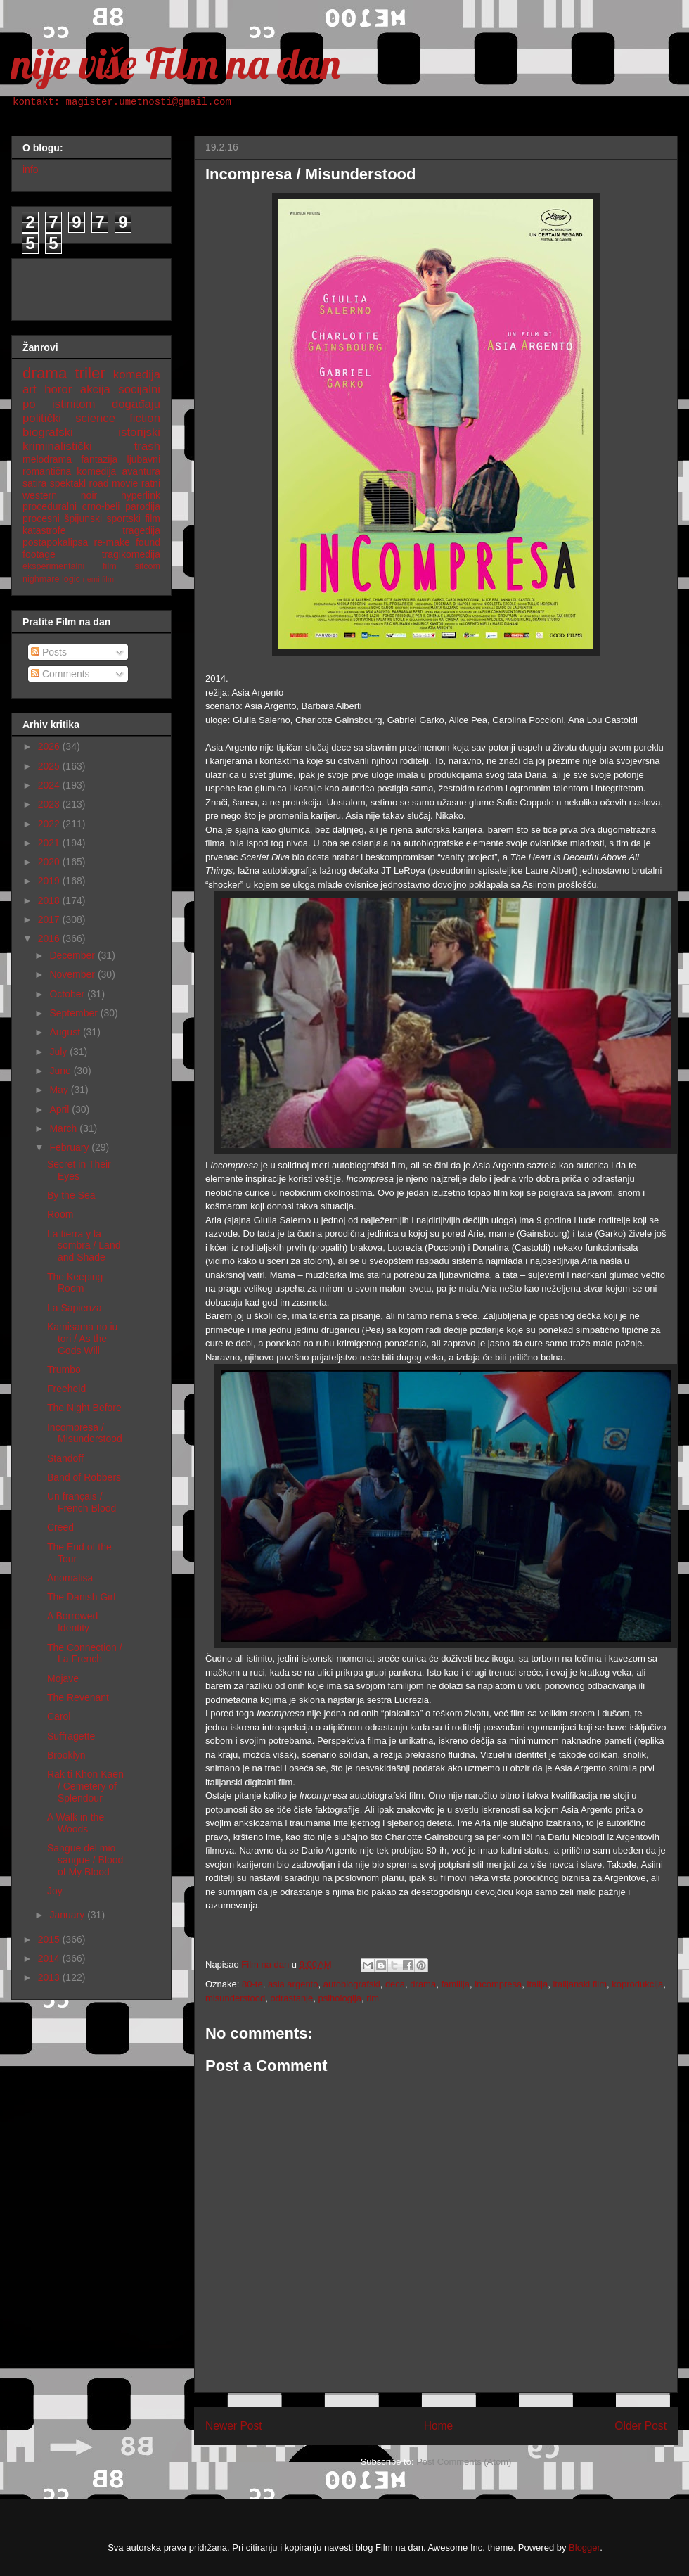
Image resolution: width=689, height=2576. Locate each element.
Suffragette (71, 1736)
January (68, 1914)
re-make (112, 542)
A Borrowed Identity (72, 1621)
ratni (150, 483)
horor (58, 389)
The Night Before (84, 1407)
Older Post (640, 2426)
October (68, 994)
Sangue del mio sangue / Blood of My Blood (85, 1859)
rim (372, 1998)
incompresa (498, 1984)
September (74, 1013)
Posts (49, 652)
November (73, 974)
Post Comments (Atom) (463, 2461)
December (73, 955)
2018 (50, 900)
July (59, 1051)
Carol (58, 1716)
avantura (141, 471)
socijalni (139, 389)
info (30, 169)
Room (60, 1214)
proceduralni (49, 506)
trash (147, 446)
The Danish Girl (81, 1596)
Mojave (63, 1678)
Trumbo (64, 1369)
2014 (50, 1958)
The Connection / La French (84, 1653)
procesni (41, 518)
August (65, 1032)
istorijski (139, 432)
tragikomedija (131, 554)
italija (537, 1984)
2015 (50, 1939)
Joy (55, 1890)
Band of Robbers (84, 1477)
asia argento (293, 1984)
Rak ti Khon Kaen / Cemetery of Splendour (85, 1786)
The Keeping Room (75, 1282)
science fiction (117, 418)
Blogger (584, 2547)
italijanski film (580, 1984)
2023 (50, 804)
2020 (50, 861)
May (59, 1089)
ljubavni (143, 459)
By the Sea (71, 1195)
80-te (252, 1984)
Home (438, 2426)
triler (90, 373)
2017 (50, 919)
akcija (95, 389)
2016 (50, 938)
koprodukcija (637, 1984)
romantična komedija (69, 471)
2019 (50, 880)
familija (455, 1984)
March (64, 1128)
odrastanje (292, 1998)
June (61, 1070)
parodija (142, 506)
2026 (50, 746)
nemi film (98, 579)
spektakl (68, 483)
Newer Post (233, 2426)
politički (41, 418)
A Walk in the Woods (75, 1823)
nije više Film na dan (175, 63)
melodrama (47, 459)
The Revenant (78, 1697)
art (29, 389)
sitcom (147, 566)
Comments (60, 674)
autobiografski (351, 1984)
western (39, 495)
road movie (114, 483)
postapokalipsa (55, 542)
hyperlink (140, 495)
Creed (60, 1527)
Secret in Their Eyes (79, 1170)
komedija (136, 374)
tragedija (141, 530)
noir (89, 495)
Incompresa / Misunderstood (84, 1433)
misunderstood (235, 1998)
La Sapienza (74, 1307)
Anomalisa (70, 1577)
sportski (124, 518)
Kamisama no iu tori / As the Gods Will (82, 1338)
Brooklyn (66, 1755)
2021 (50, 842)
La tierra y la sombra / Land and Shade (84, 1245)
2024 (50, 785)
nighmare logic (51, 579)
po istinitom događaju (91, 404)
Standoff (65, 1458)
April (60, 1109)
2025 (50, 766)
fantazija (99, 459)
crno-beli (101, 506)
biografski (47, 432)
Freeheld (66, 1388)
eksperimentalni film (69, 566)
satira (34, 483)
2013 (50, 1977)
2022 (50, 823)
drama (423, 1984)
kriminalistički (57, 446)
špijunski (83, 518)
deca (395, 1984)
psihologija (339, 1998)
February (70, 1147)
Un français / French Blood (81, 1502)
